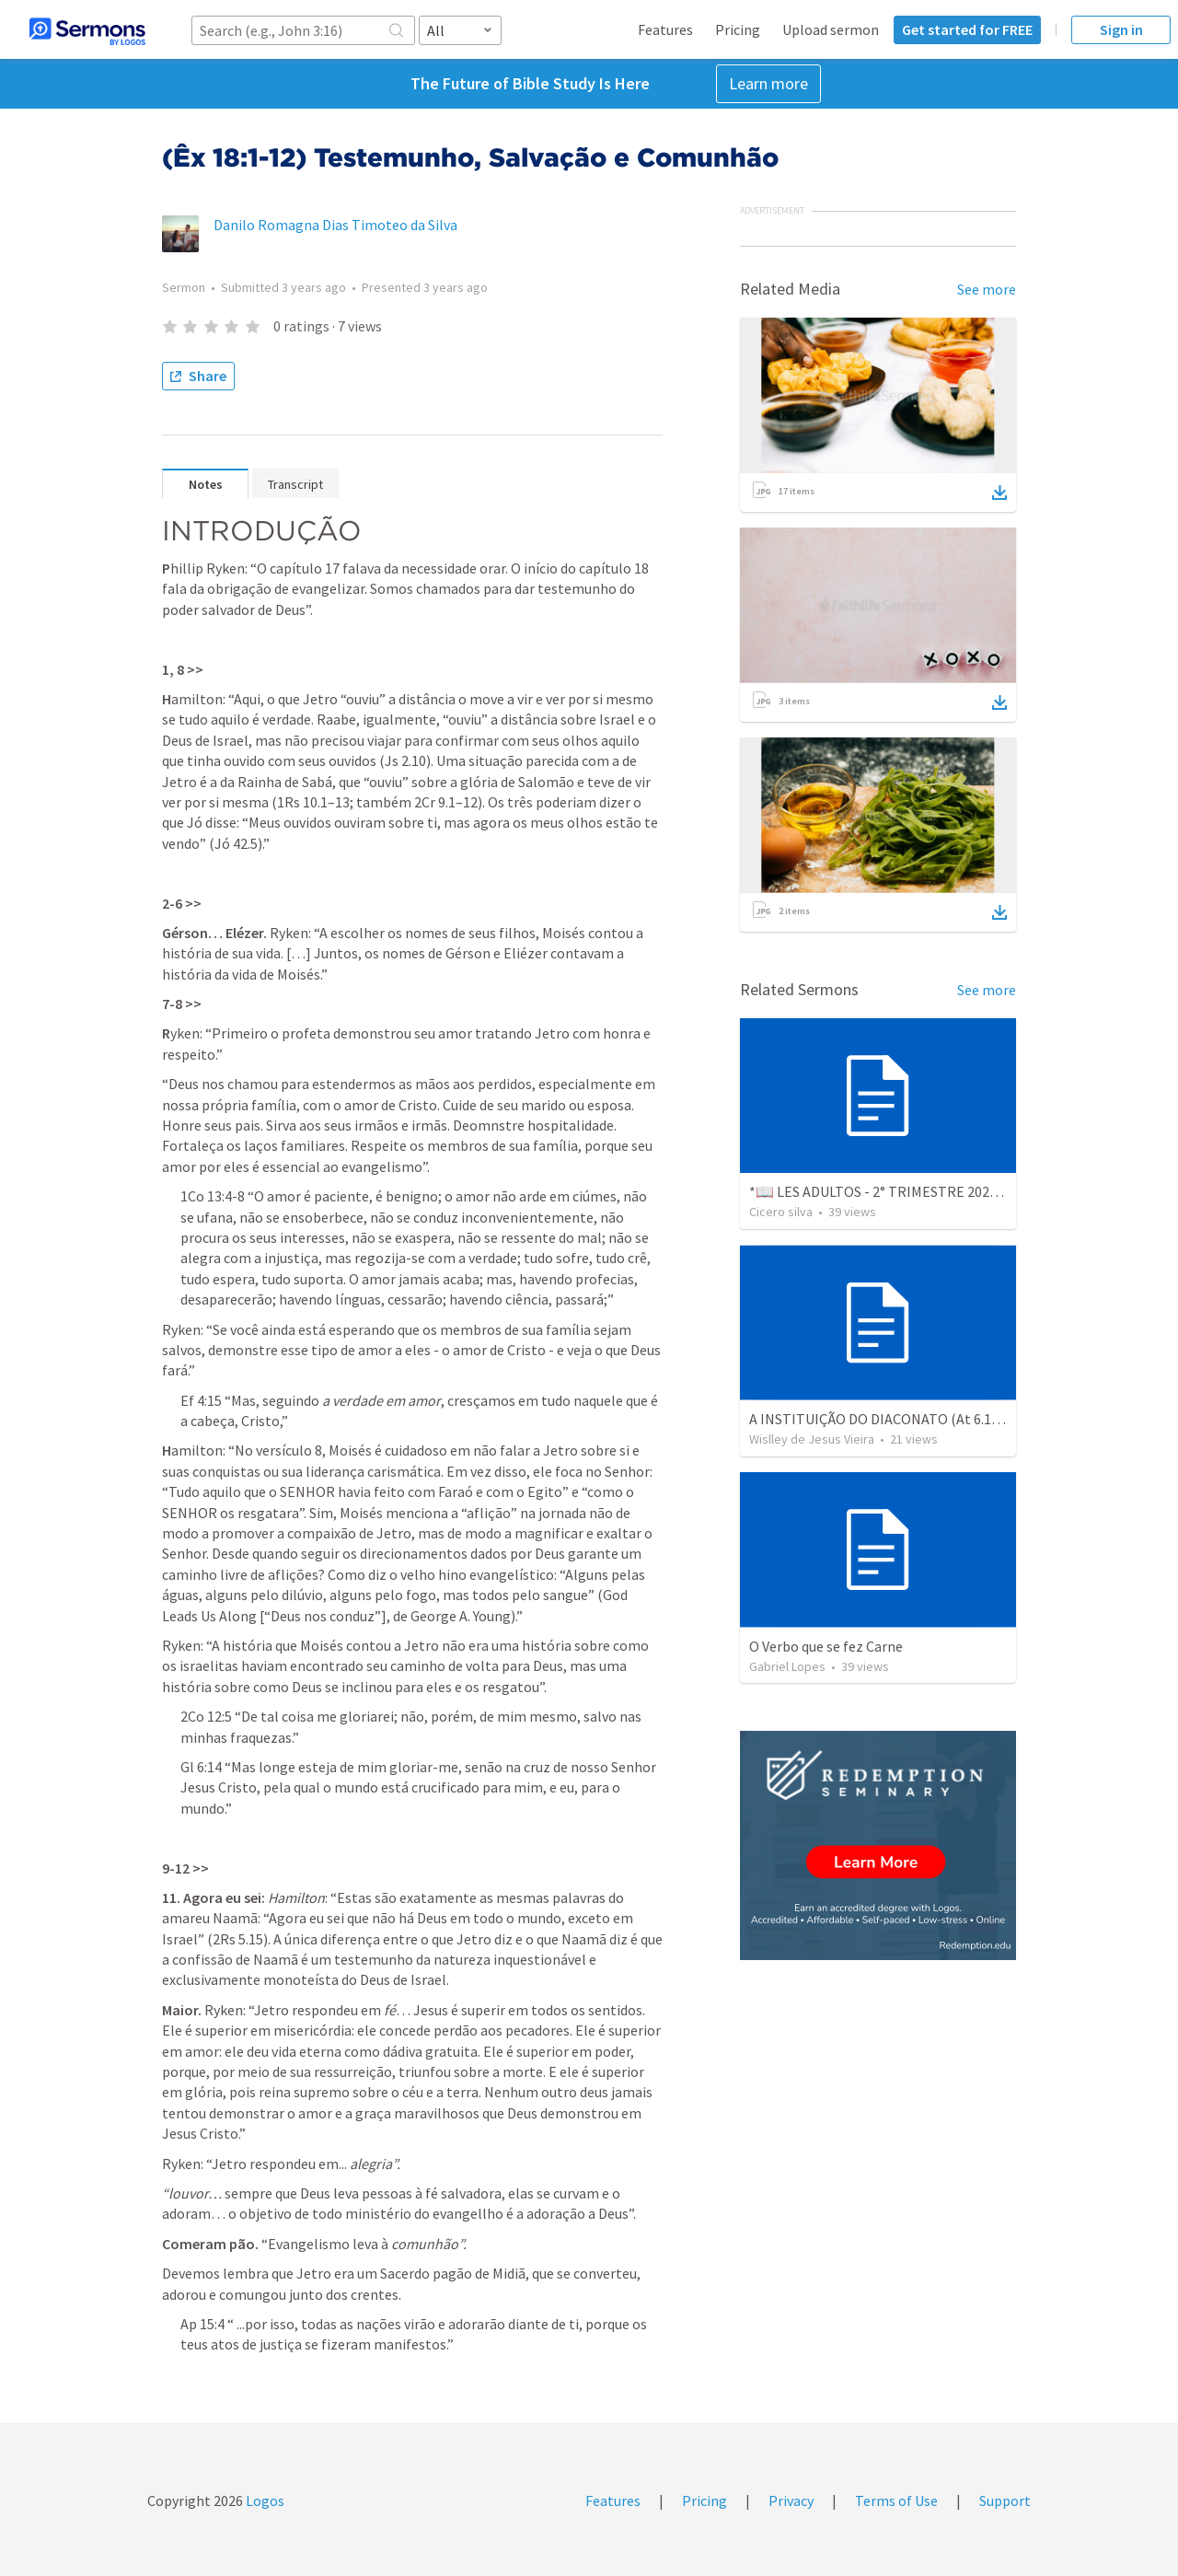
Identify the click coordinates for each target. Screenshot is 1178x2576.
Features (665, 29)
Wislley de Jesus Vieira (811, 1439)
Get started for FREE (967, 29)
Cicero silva (781, 1211)
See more (986, 289)
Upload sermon (830, 29)
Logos (263, 2500)
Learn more (768, 83)
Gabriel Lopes (787, 1666)
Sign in (1121, 29)
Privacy (791, 2500)
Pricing (737, 29)
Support (1005, 2500)
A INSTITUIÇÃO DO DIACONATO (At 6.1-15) (882, 1419)
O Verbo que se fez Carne (826, 1646)
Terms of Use (896, 2500)
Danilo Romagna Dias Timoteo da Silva (335, 224)
